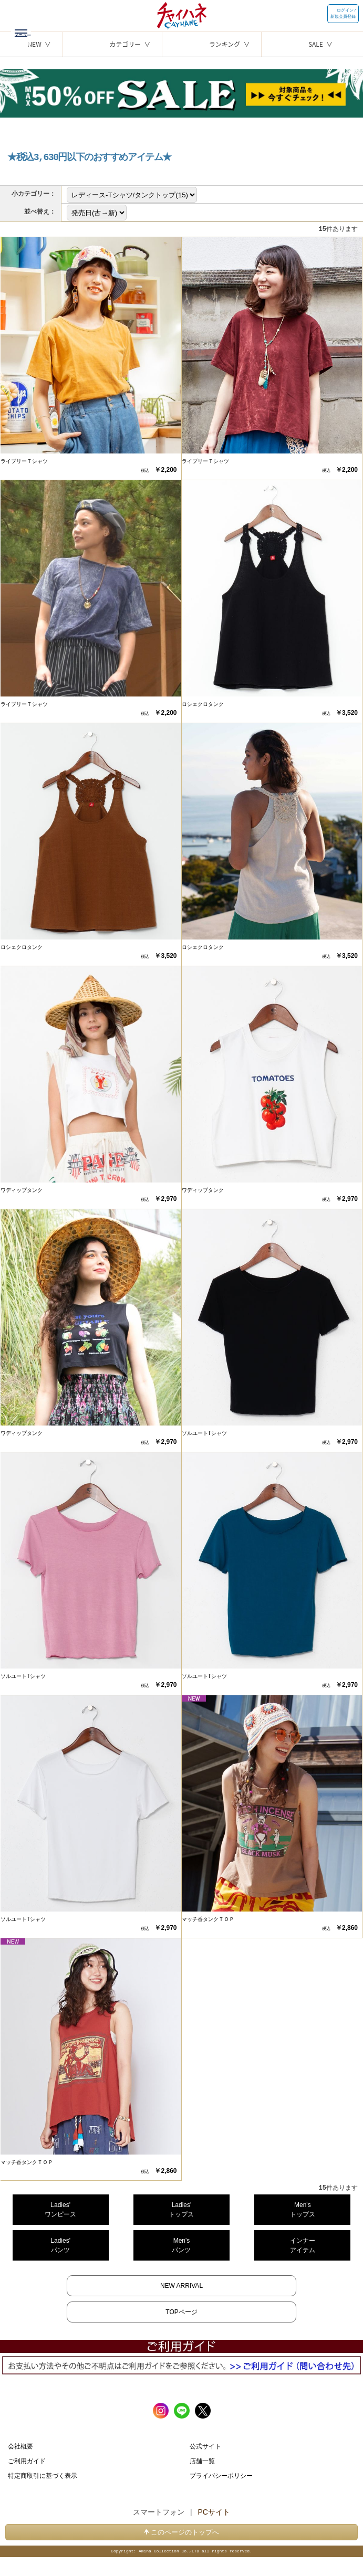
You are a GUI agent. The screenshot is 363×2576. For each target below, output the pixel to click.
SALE (315, 43)
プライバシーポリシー (221, 2475)
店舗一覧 (202, 2461)
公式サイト (205, 2446)
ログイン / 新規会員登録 (343, 13)
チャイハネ (181, 13)
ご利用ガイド (27, 2461)
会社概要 (20, 2446)
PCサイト (214, 2512)
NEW (34, 43)
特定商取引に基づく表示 (42, 2475)
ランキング (225, 43)
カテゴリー (125, 43)
